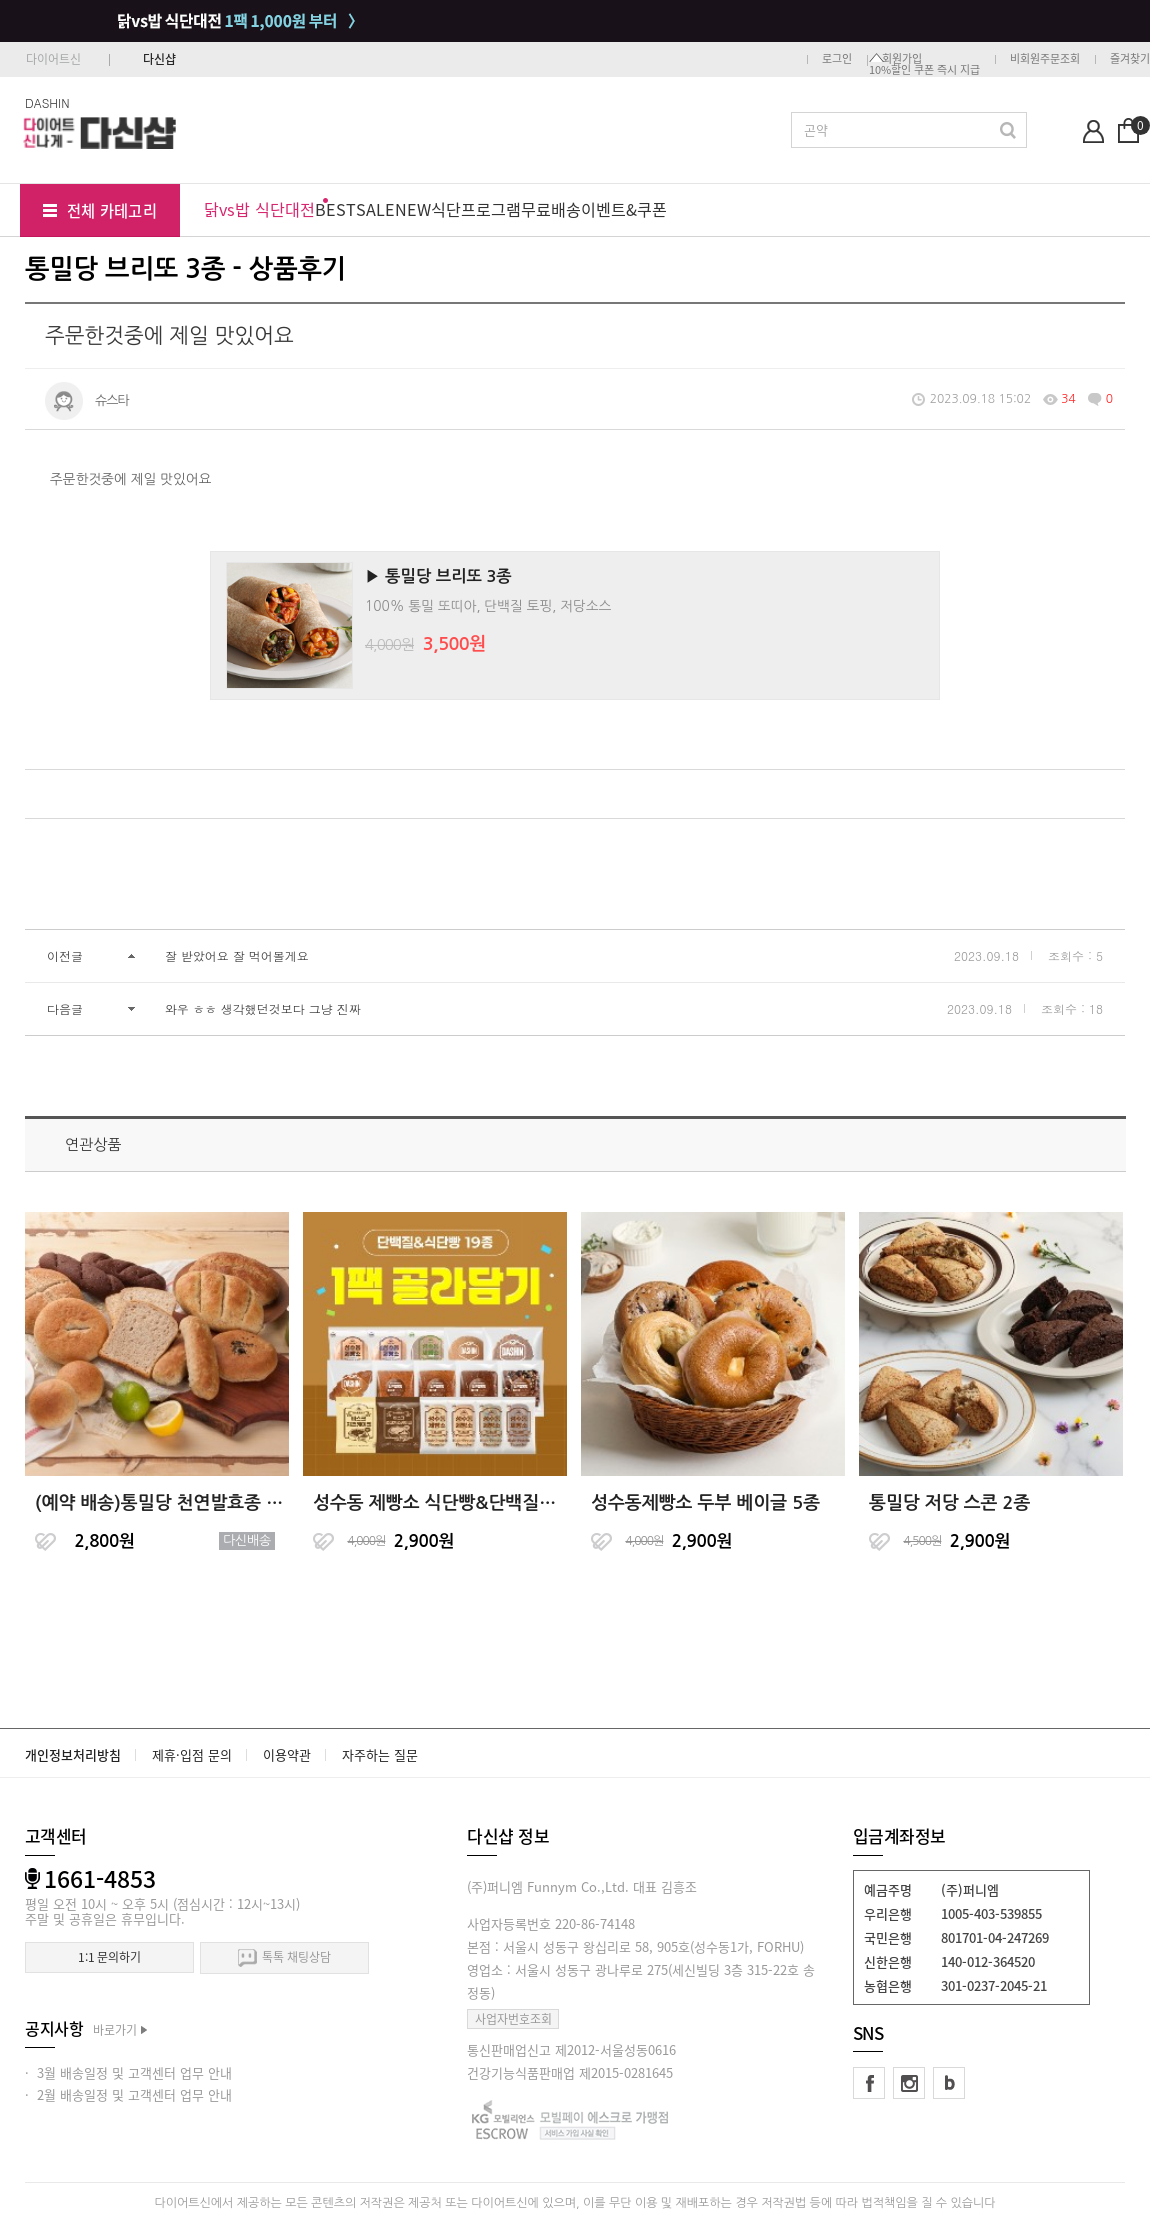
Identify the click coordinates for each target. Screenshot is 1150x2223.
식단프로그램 (476, 209)
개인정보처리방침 (73, 1754)
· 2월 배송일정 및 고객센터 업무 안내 (128, 2094)
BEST (335, 209)
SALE (375, 209)
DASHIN (47, 102)
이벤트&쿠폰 (624, 209)
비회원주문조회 (1045, 58)
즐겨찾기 (1130, 58)
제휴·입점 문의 (192, 1754)
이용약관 (287, 1754)
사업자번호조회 (513, 2019)
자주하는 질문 (380, 1754)
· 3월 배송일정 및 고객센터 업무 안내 (128, 2072)
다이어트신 (53, 59)
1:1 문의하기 (109, 1957)
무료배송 (551, 209)
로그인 (837, 58)
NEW (413, 209)
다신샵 (159, 59)
